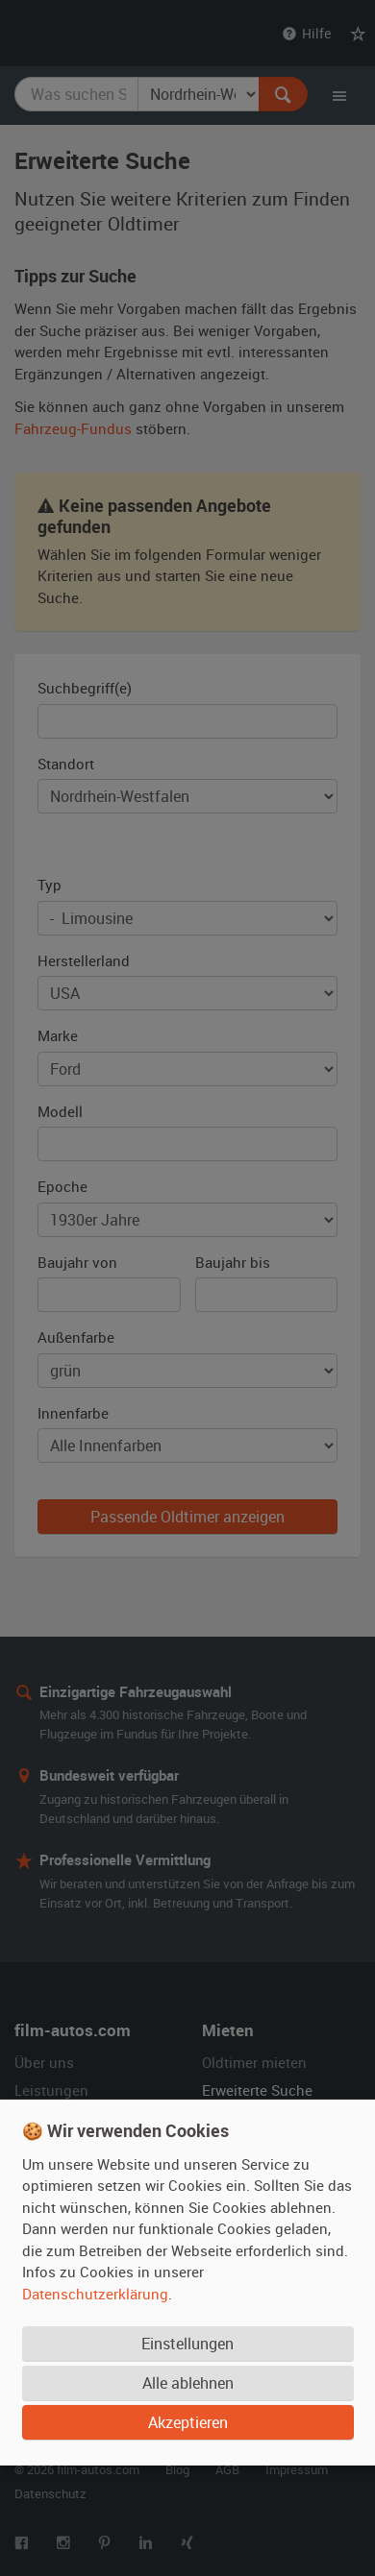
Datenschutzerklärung (95, 2292)
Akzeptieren (188, 2421)
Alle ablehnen (188, 2382)
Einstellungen (187, 2342)
